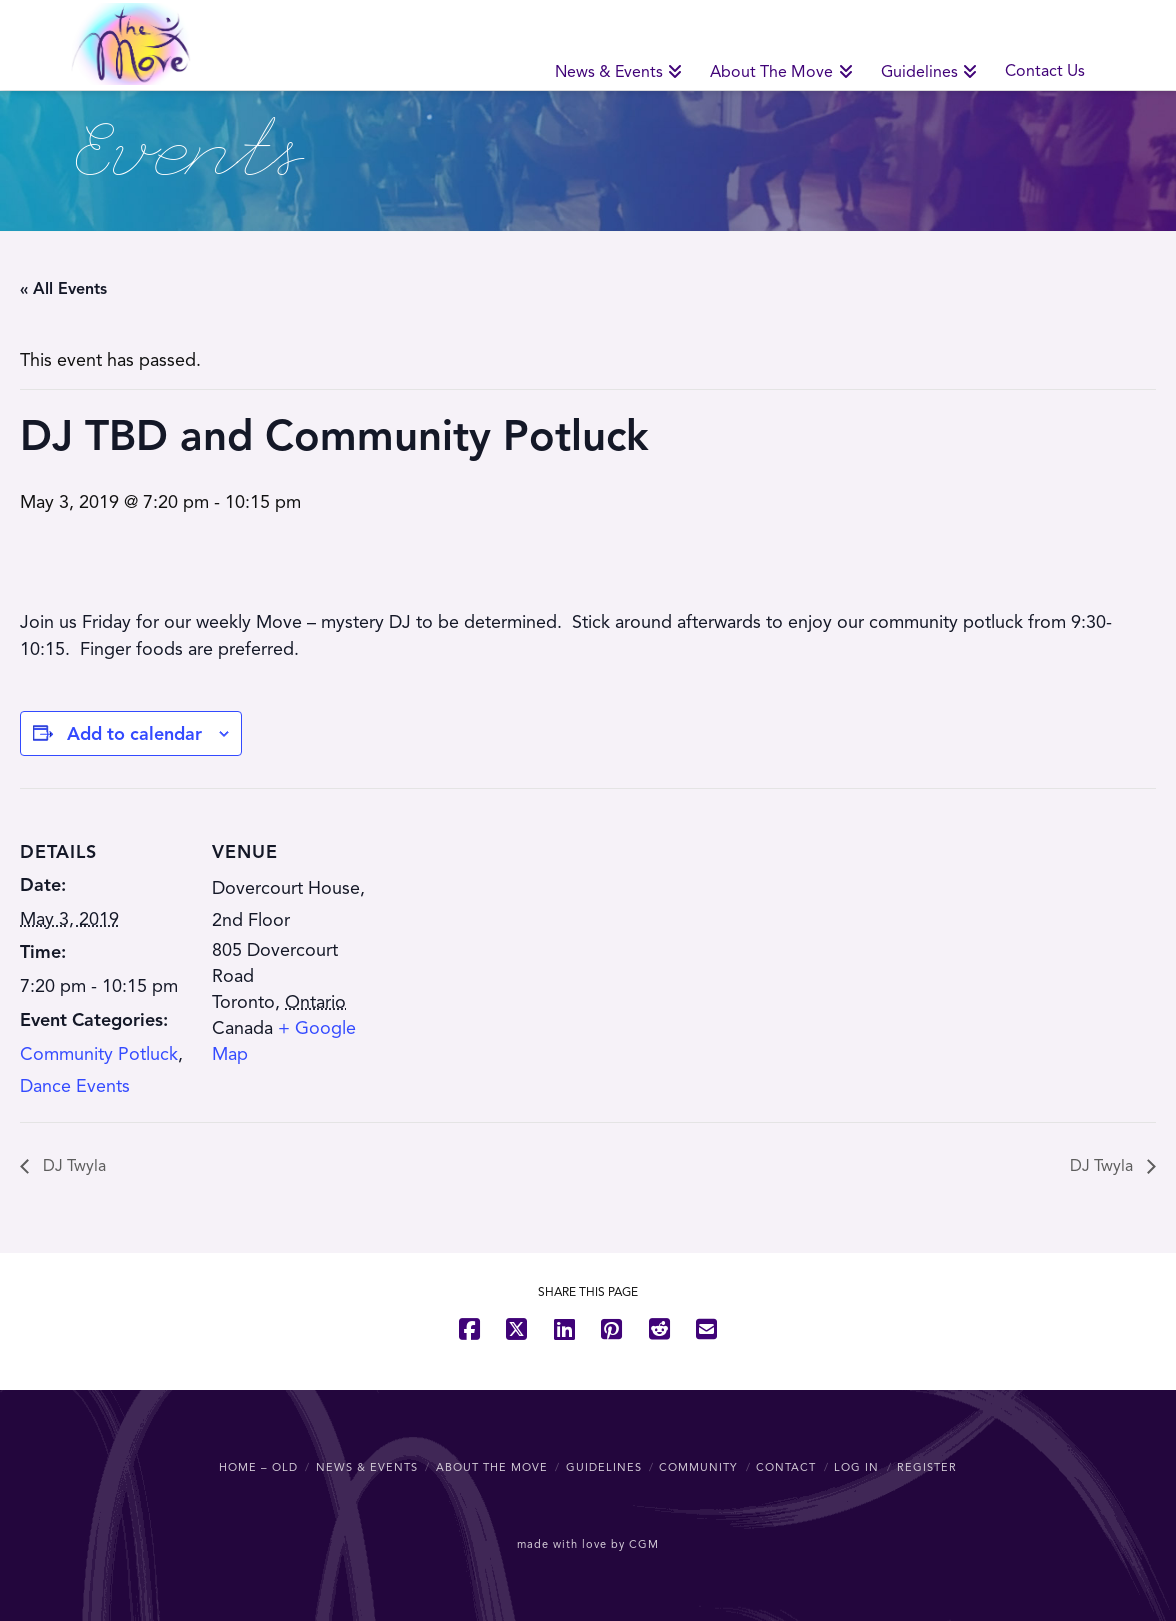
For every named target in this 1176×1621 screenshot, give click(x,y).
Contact (786, 1467)
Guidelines (604, 1467)
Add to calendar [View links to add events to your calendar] (134, 734)
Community (698, 1467)
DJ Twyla (72, 1166)
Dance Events (75, 1086)
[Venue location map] (509, 926)
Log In (856, 1467)
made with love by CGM (588, 1544)
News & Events (367, 1467)
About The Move (492, 1467)
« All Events (63, 289)
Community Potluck (99, 1054)
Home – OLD (258, 1467)
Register (927, 1467)
